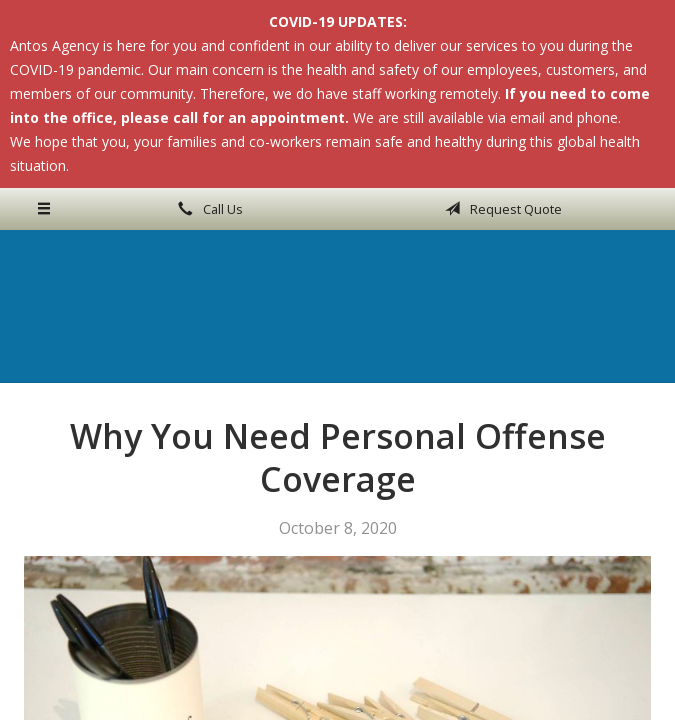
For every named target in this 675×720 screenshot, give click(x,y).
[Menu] (44, 209)
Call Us (207, 209)
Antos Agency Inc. (338, 306)
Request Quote (500, 209)
